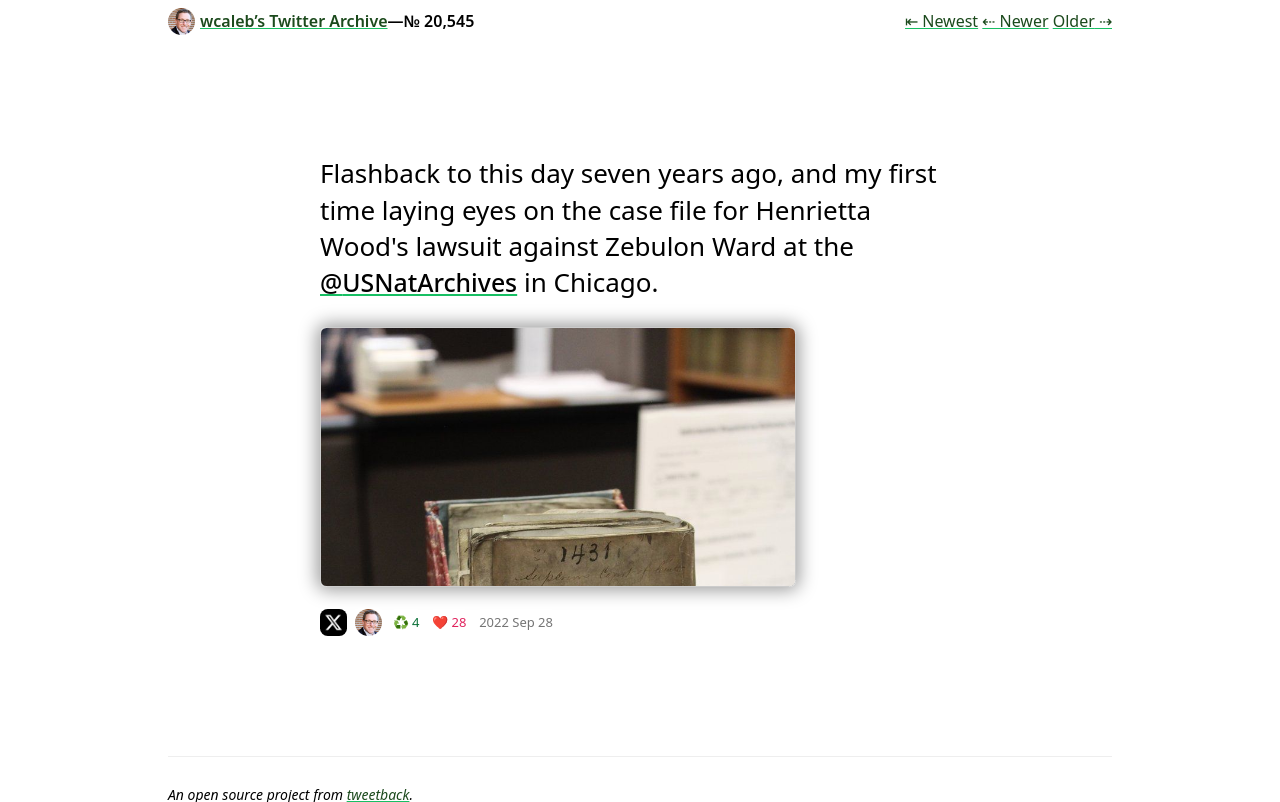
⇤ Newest (941, 21)
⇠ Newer (1015, 21)
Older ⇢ (1082, 21)
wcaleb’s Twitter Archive (278, 21)
